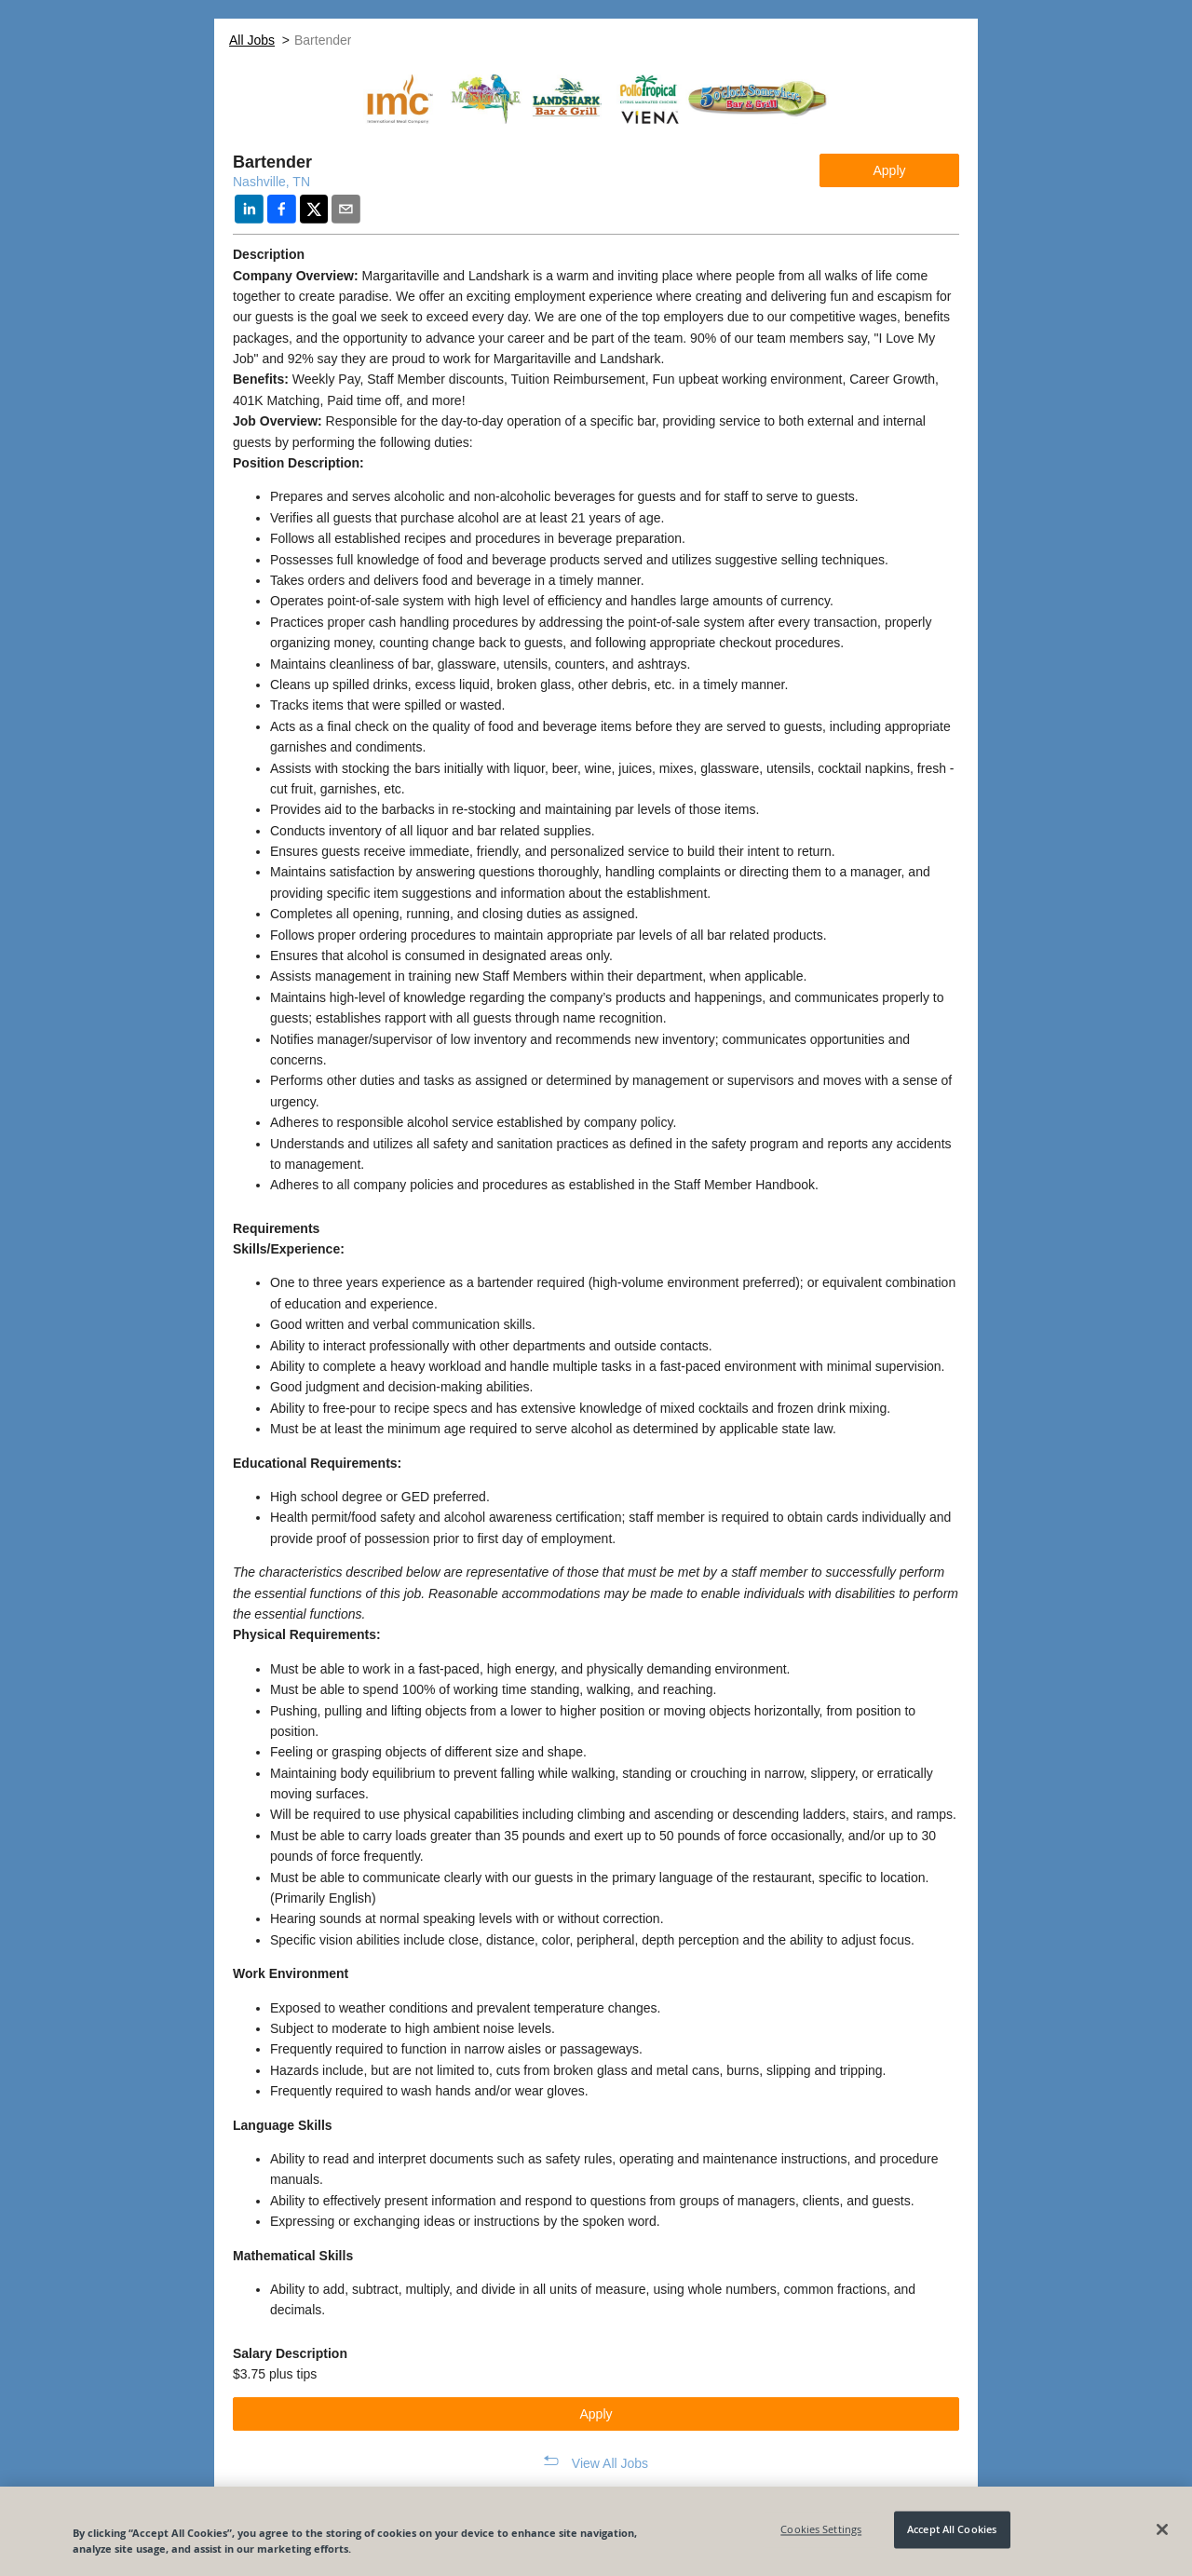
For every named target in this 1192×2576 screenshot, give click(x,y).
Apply (889, 170)
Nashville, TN (271, 181)
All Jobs (252, 40)
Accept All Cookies (951, 2530)
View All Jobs (610, 2463)
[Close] (1162, 2529)
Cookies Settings (820, 2530)
